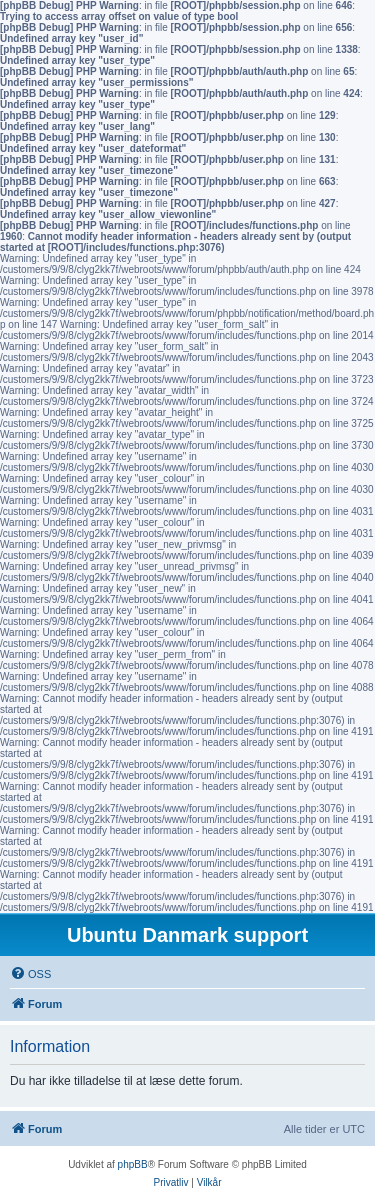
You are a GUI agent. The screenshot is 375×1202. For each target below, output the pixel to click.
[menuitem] (30, 974)
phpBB (133, 1164)
